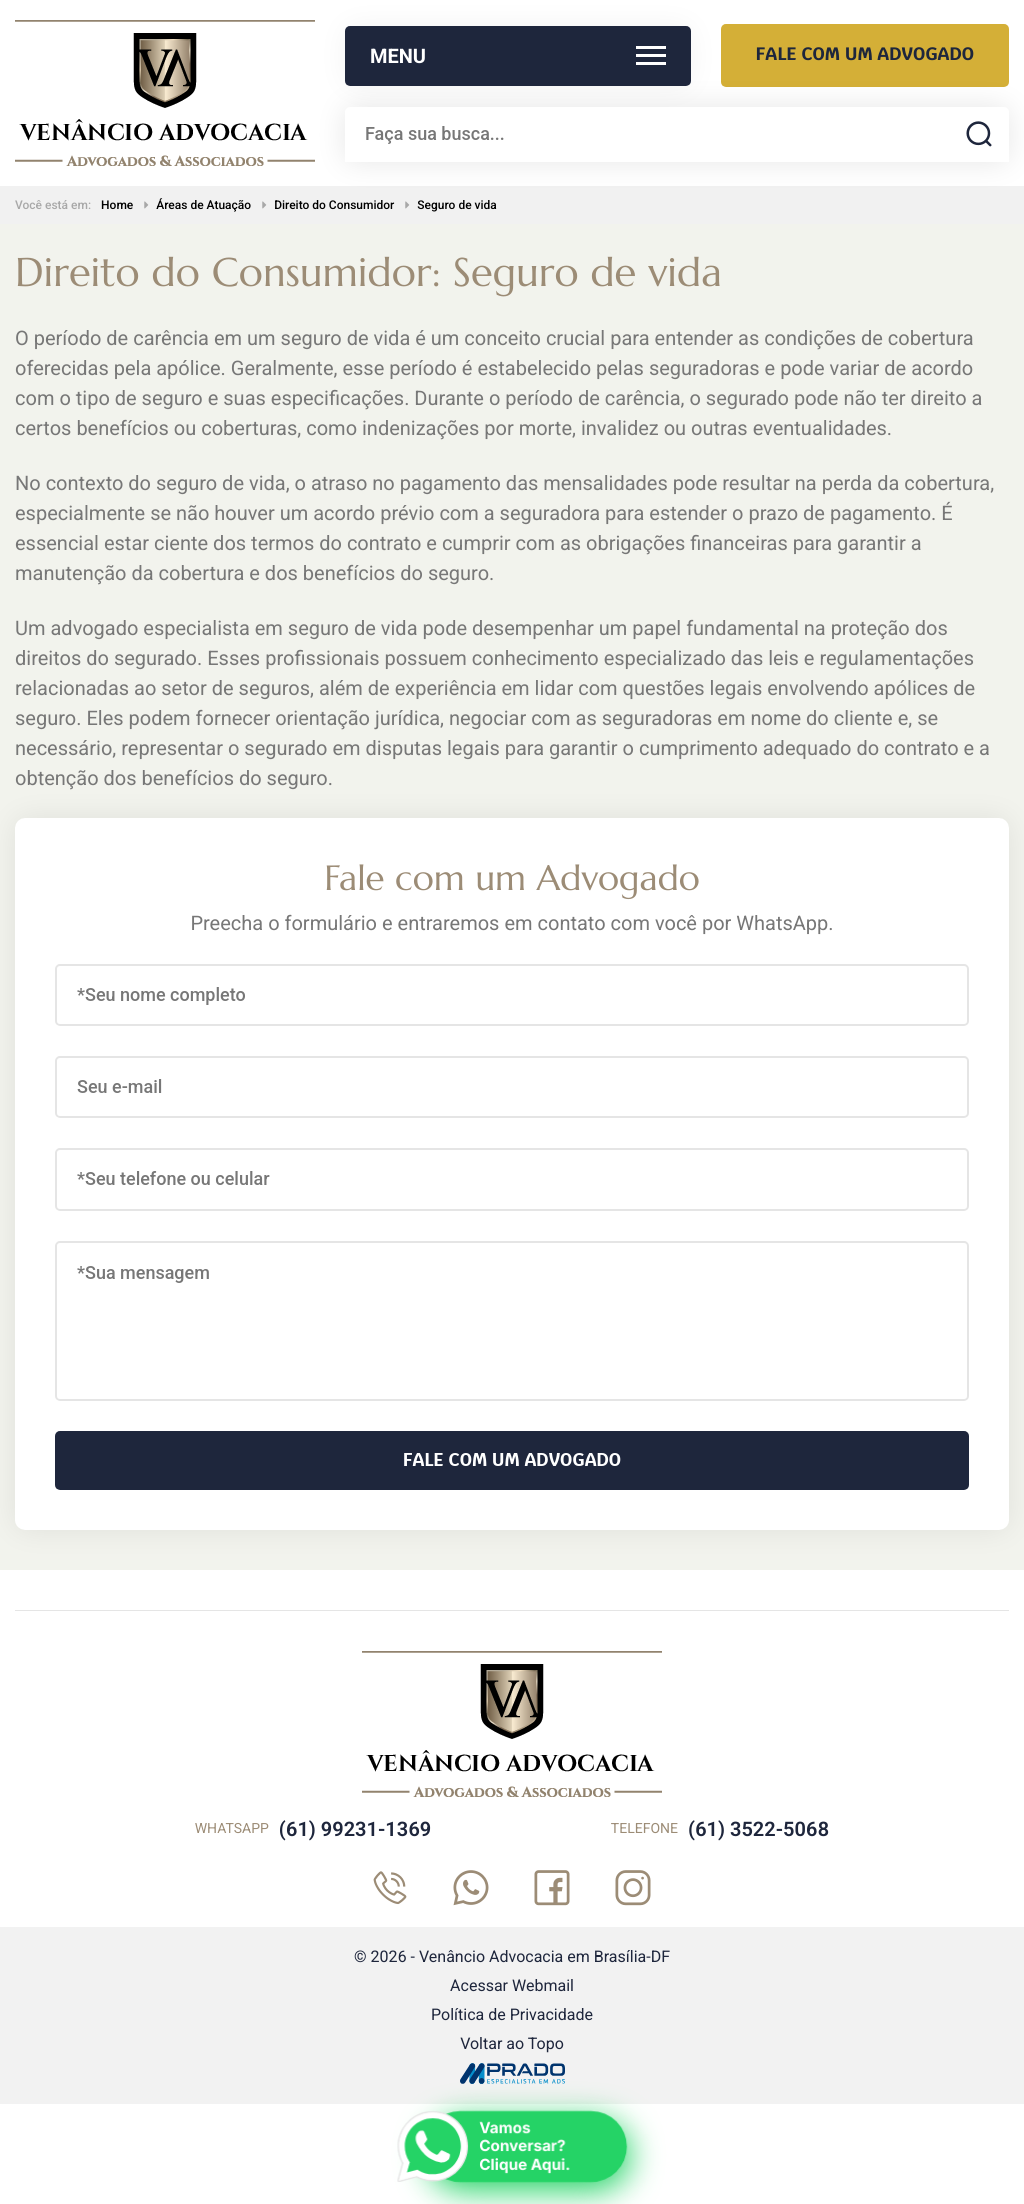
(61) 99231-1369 (355, 1829)
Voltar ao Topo (512, 2043)
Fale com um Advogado (865, 54)
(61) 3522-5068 (758, 1829)
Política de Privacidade (512, 2014)
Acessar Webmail (512, 1985)
